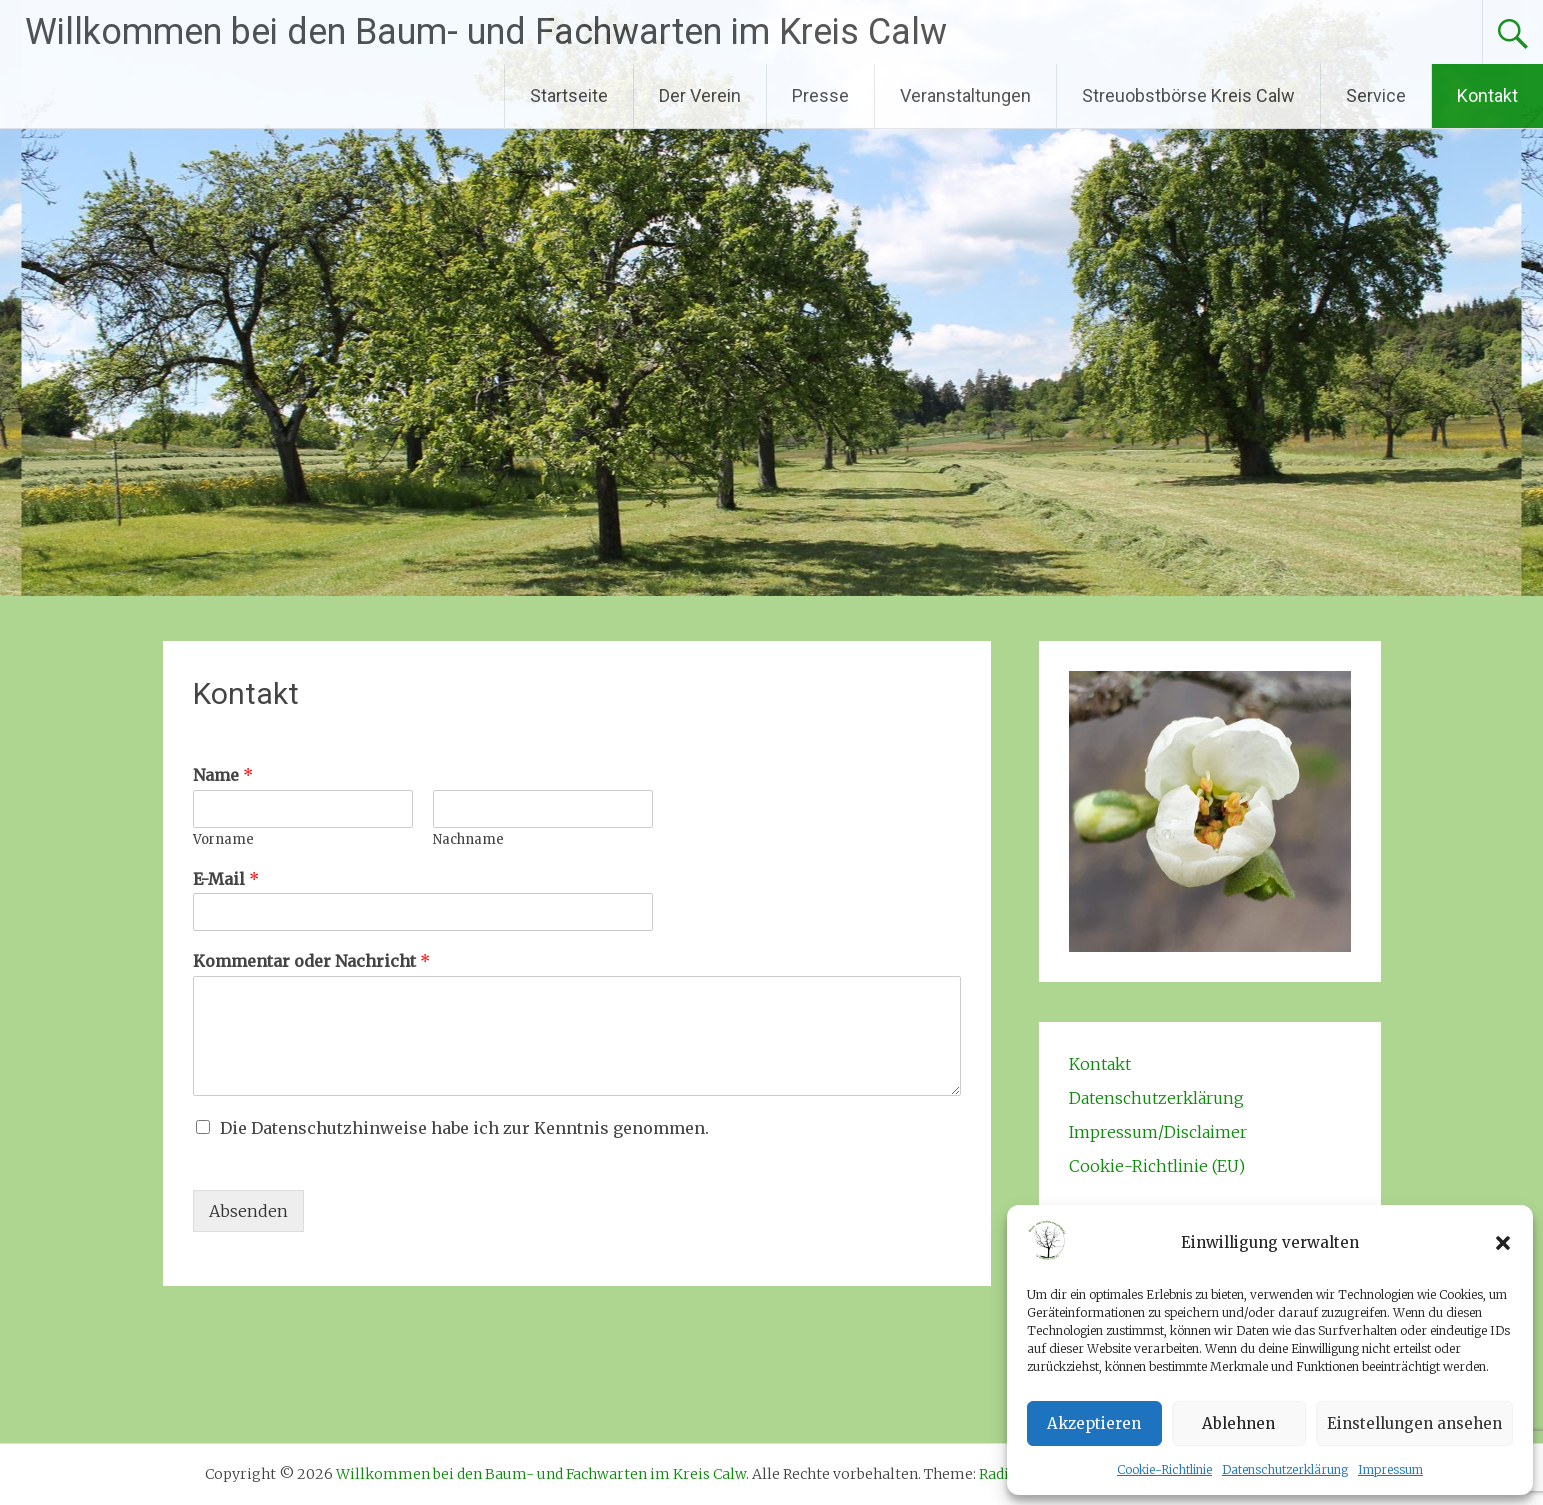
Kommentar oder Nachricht (311, 961)
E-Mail (226, 879)
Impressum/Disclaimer (1158, 1132)
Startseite (569, 95)
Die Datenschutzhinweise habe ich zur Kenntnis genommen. (464, 1128)
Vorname (223, 840)
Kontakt (1487, 95)
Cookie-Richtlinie (1164, 1469)
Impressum (1390, 1469)
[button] (1503, 1243)
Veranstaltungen (965, 95)
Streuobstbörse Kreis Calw (1188, 95)
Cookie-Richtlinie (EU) (1157, 1166)
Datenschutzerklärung (1285, 1469)
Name (223, 775)
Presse (820, 95)
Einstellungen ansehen (1414, 1423)
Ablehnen (1238, 1423)
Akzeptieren (1094, 1423)
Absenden (248, 1211)
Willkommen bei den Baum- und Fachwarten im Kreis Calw (486, 32)
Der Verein (700, 95)
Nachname (468, 840)
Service (1376, 95)
